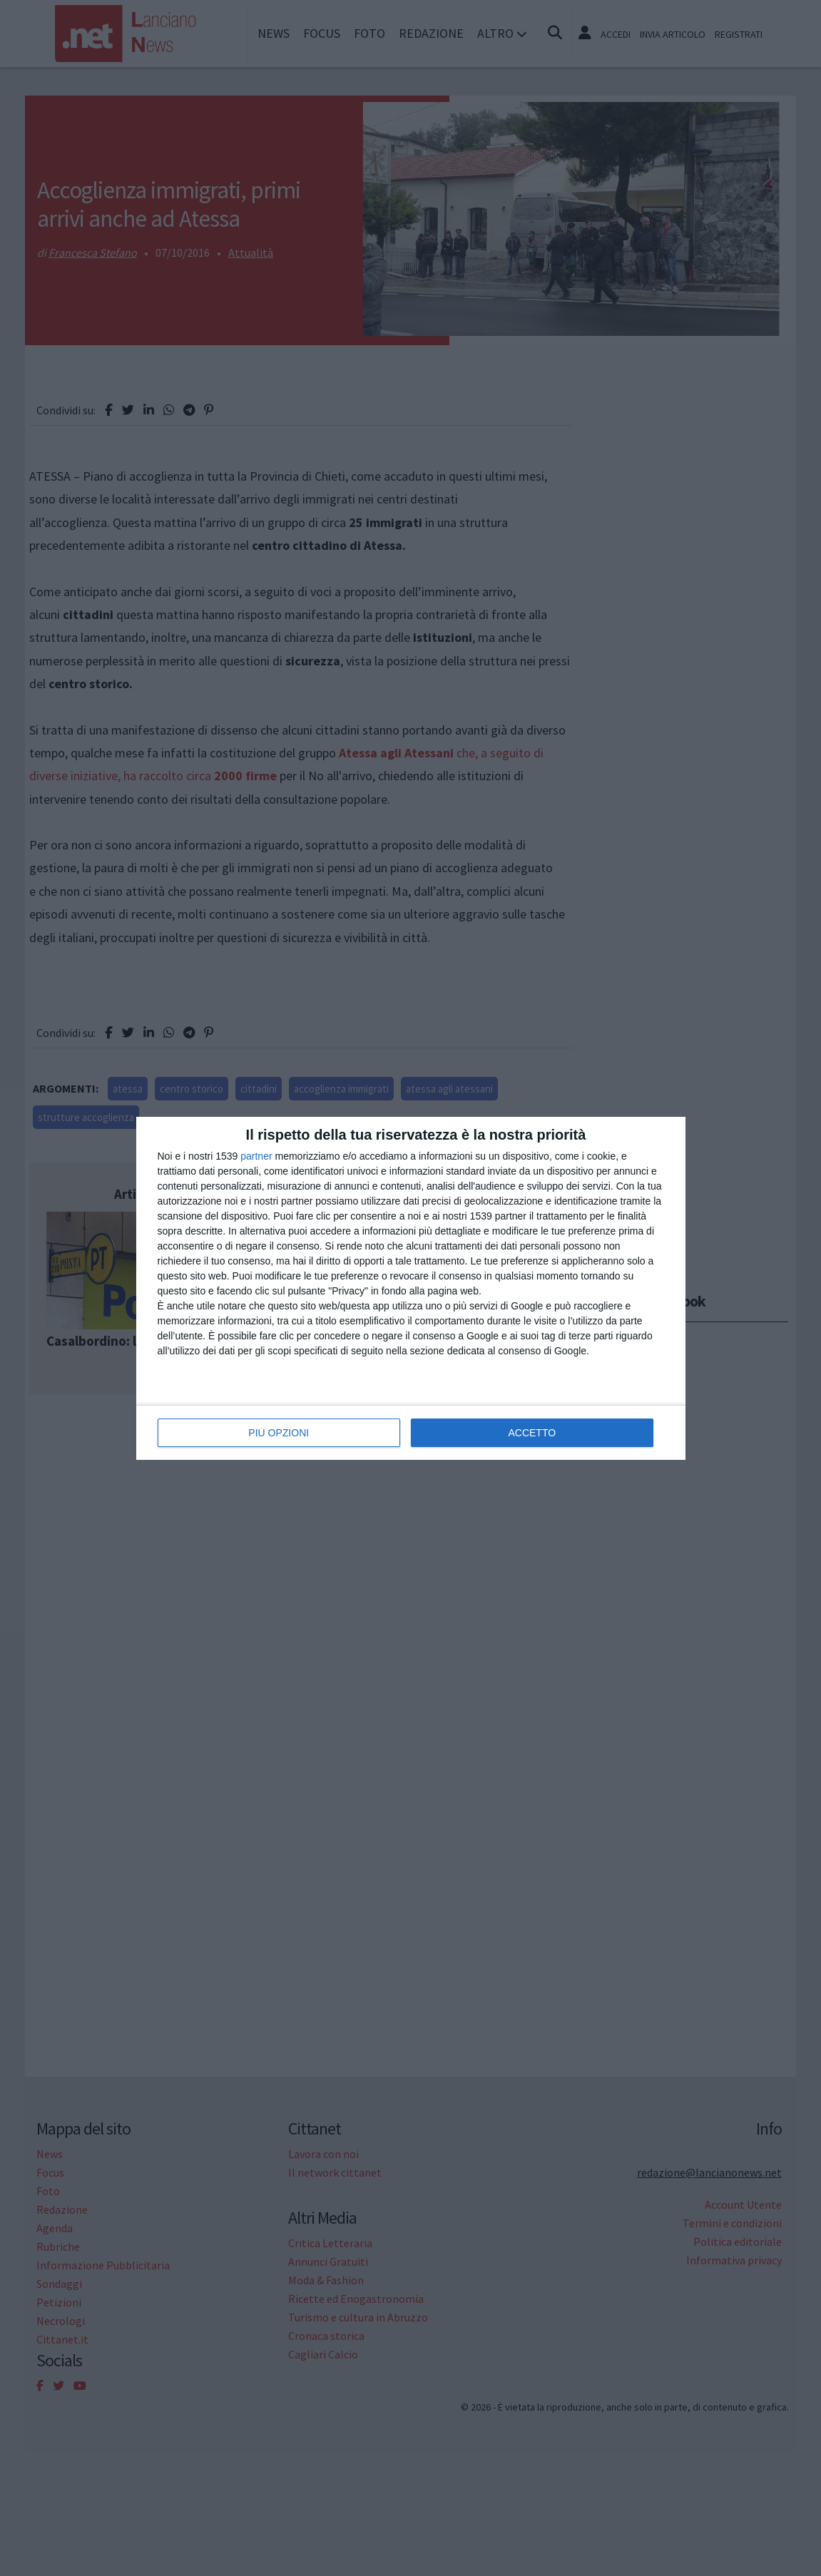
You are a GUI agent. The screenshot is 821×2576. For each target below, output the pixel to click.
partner (256, 1156)
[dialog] (410, 1288)
